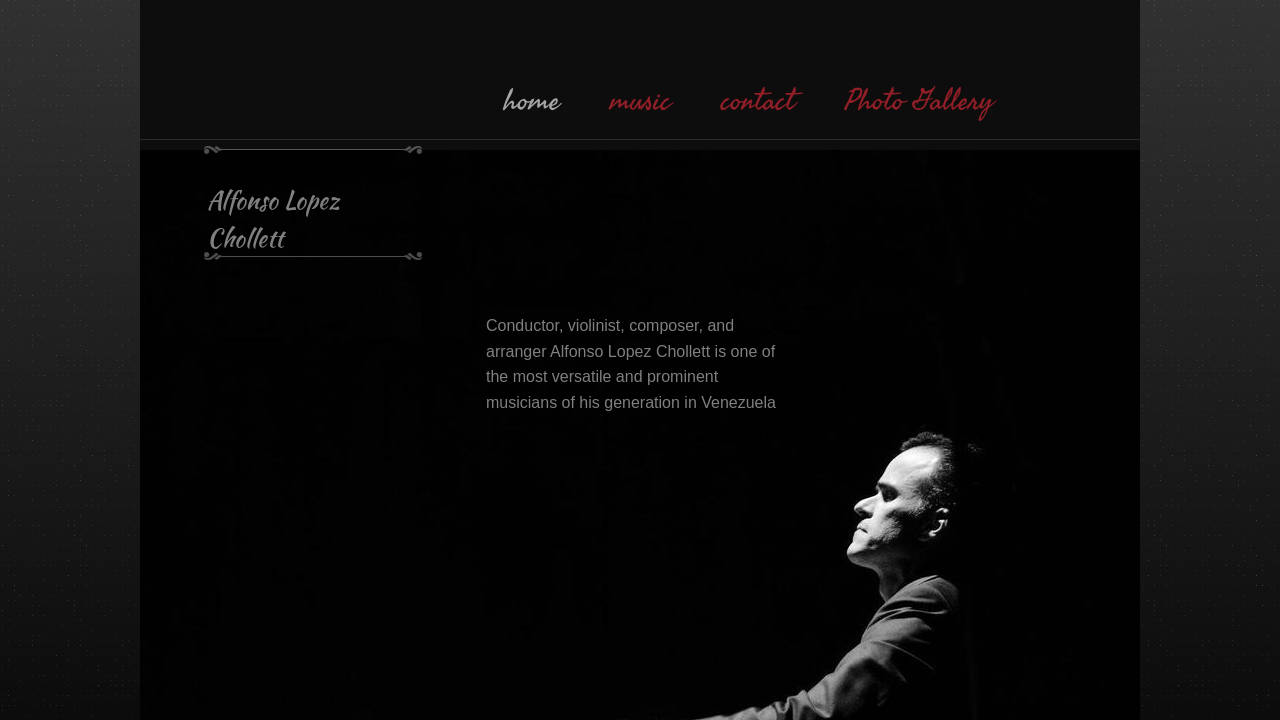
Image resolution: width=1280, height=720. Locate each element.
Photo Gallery (919, 101)
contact (758, 101)
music (640, 101)
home (532, 101)
